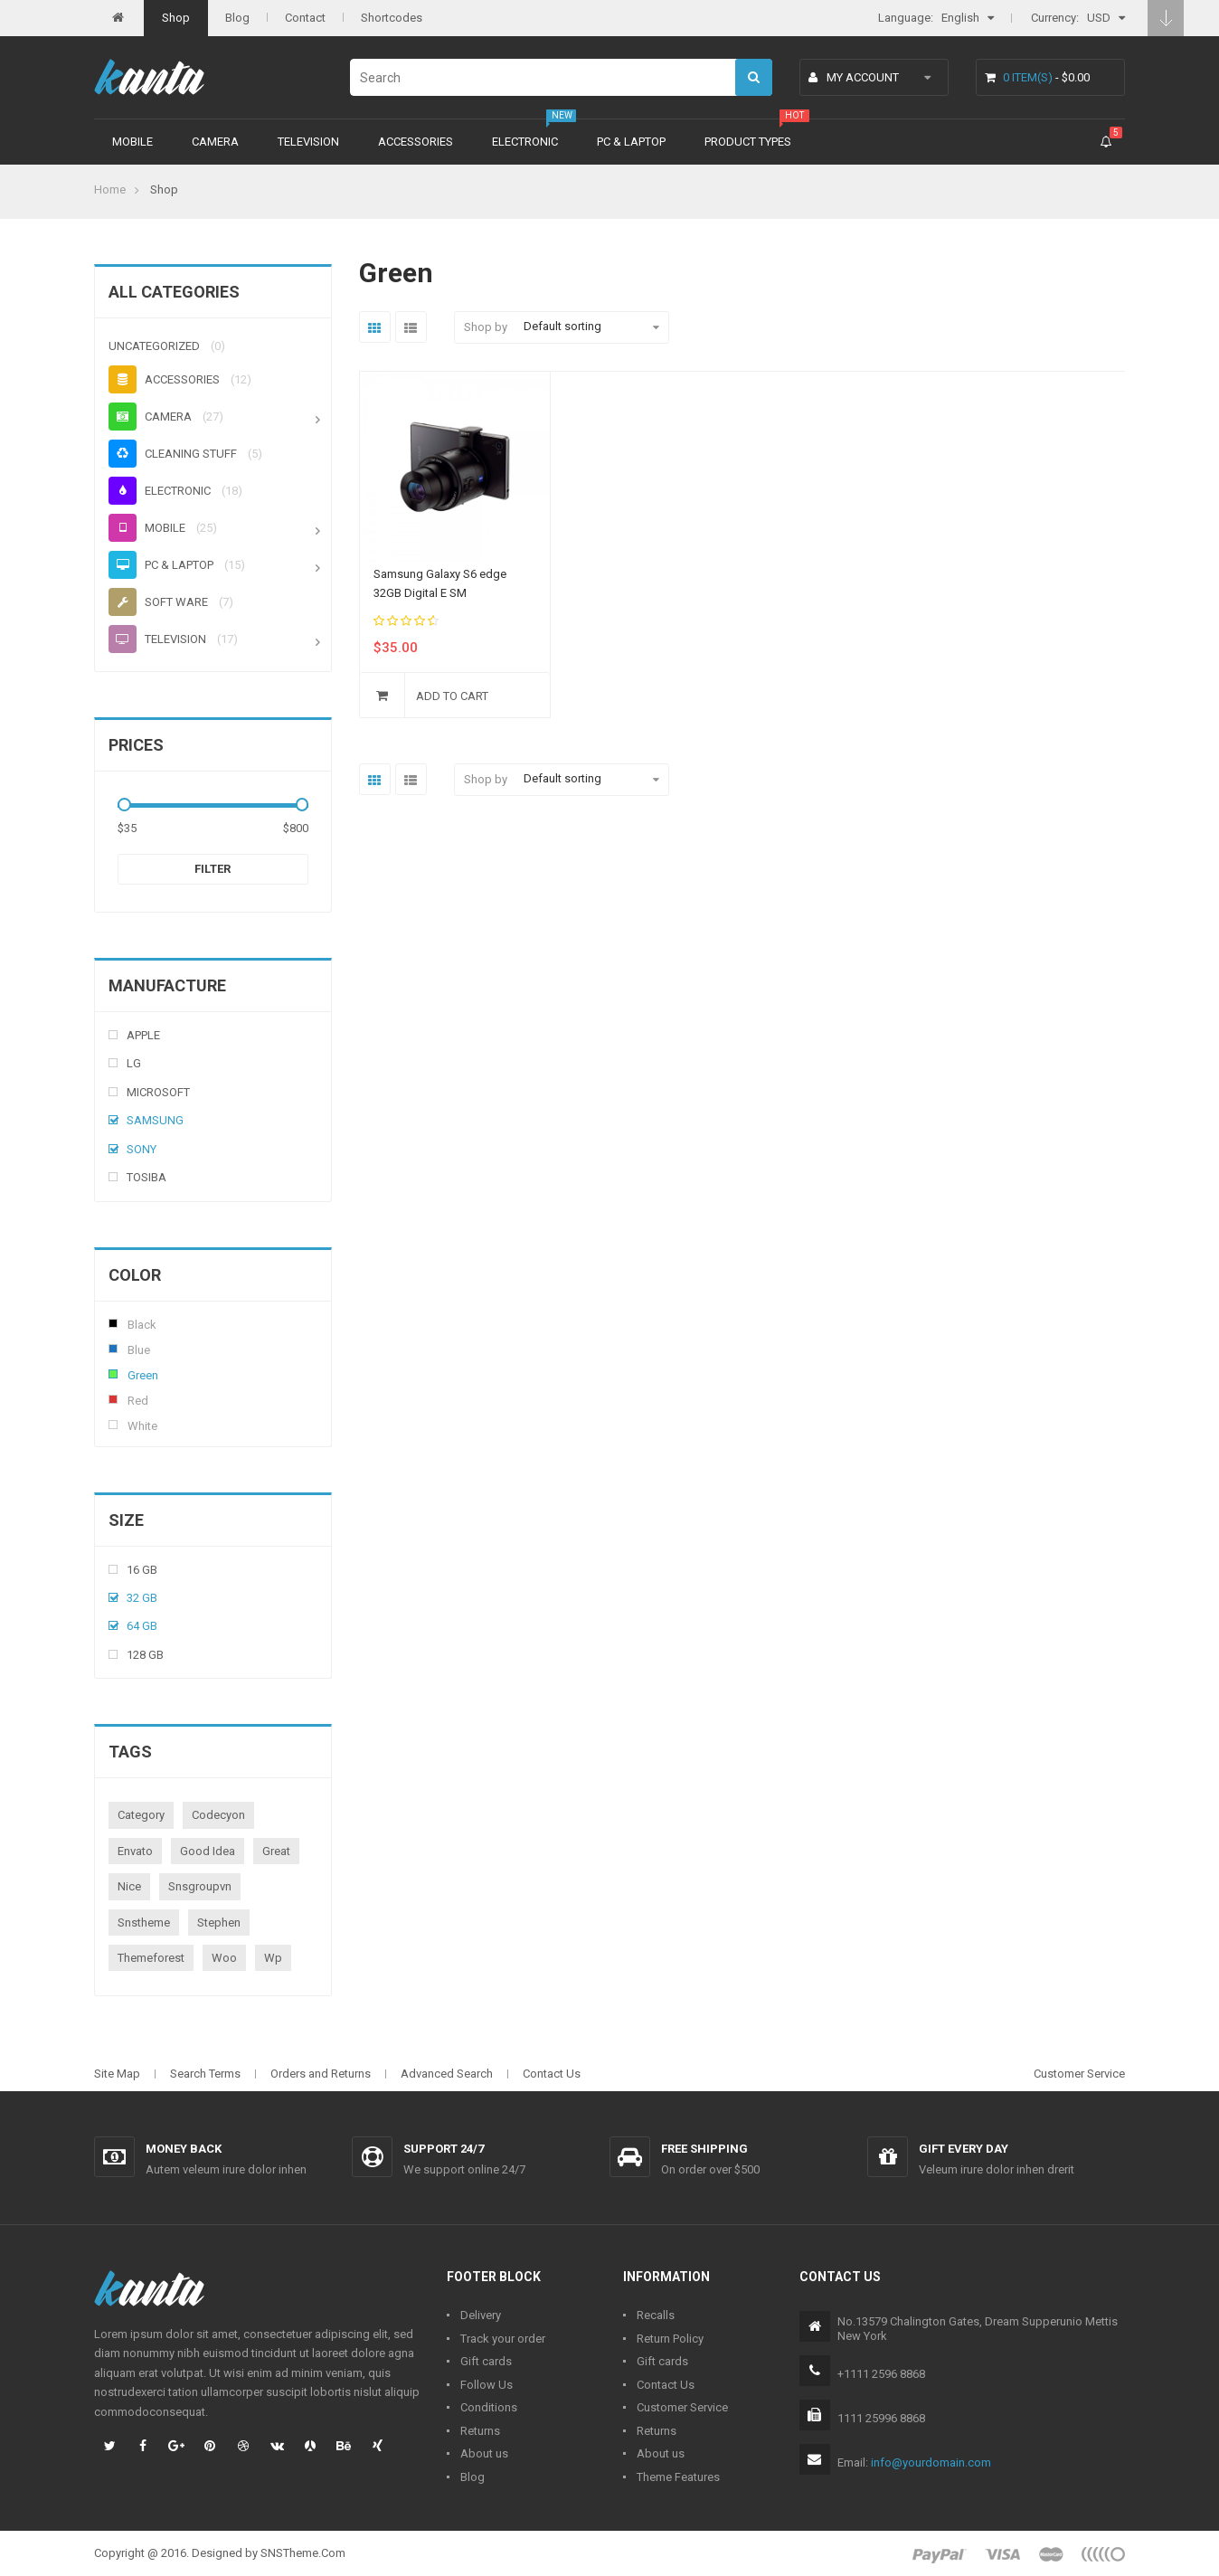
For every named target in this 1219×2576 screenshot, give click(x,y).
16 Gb (142, 1570)
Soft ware (158, 602)
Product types (747, 141)
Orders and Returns (320, 2073)
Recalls (656, 2315)
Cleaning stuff (173, 453)
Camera (215, 141)
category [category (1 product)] (141, 1815)
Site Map (117, 2073)
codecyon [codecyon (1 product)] (218, 1815)
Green (113, 1373)
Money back (184, 2148)
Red (113, 1399)
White (113, 1424)
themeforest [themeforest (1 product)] (151, 1958)
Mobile (132, 141)
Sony (141, 1149)
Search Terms (205, 2073)
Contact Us (552, 2073)
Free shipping (704, 2148)
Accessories (415, 141)
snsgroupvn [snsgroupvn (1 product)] (200, 1886)
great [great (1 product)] (276, 1851)
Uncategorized (154, 346)
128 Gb (145, 1655)
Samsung (155, 1120)
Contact (305, 17)
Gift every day (963, 2148)
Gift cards (486, 2361)
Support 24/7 (443, 2148)
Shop (176, 17)
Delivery (480, 2315)
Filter (212, 869)
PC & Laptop (631, 141)
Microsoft (158, 1092)
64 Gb (142, 1626)
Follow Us (486, 2384)
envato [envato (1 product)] (135, 1851)
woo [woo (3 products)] (224, 1958)
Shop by (485, 327)
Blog (237, 17)
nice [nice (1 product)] (129, 1886)
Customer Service (1079, 2073)
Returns (480, 2431)
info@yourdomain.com (931, 2462)
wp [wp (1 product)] (273, 1958)
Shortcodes (391, 17)
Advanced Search (447, 2073)
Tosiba (146, 1177)
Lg (134, 1063)
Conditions (488, 2407)
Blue (113, 1348)
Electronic (525, 141)
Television (308, 141)
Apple (143, 1035)
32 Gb (142, 1598)
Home (110, 189)
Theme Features (678, 2477)
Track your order (502, 2338)
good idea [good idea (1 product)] (207, 1851)
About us (484, 2453)
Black (113, 1323)
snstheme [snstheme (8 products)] (144, 1922)
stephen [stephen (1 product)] (219, 1922)
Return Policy (670, 2338)
